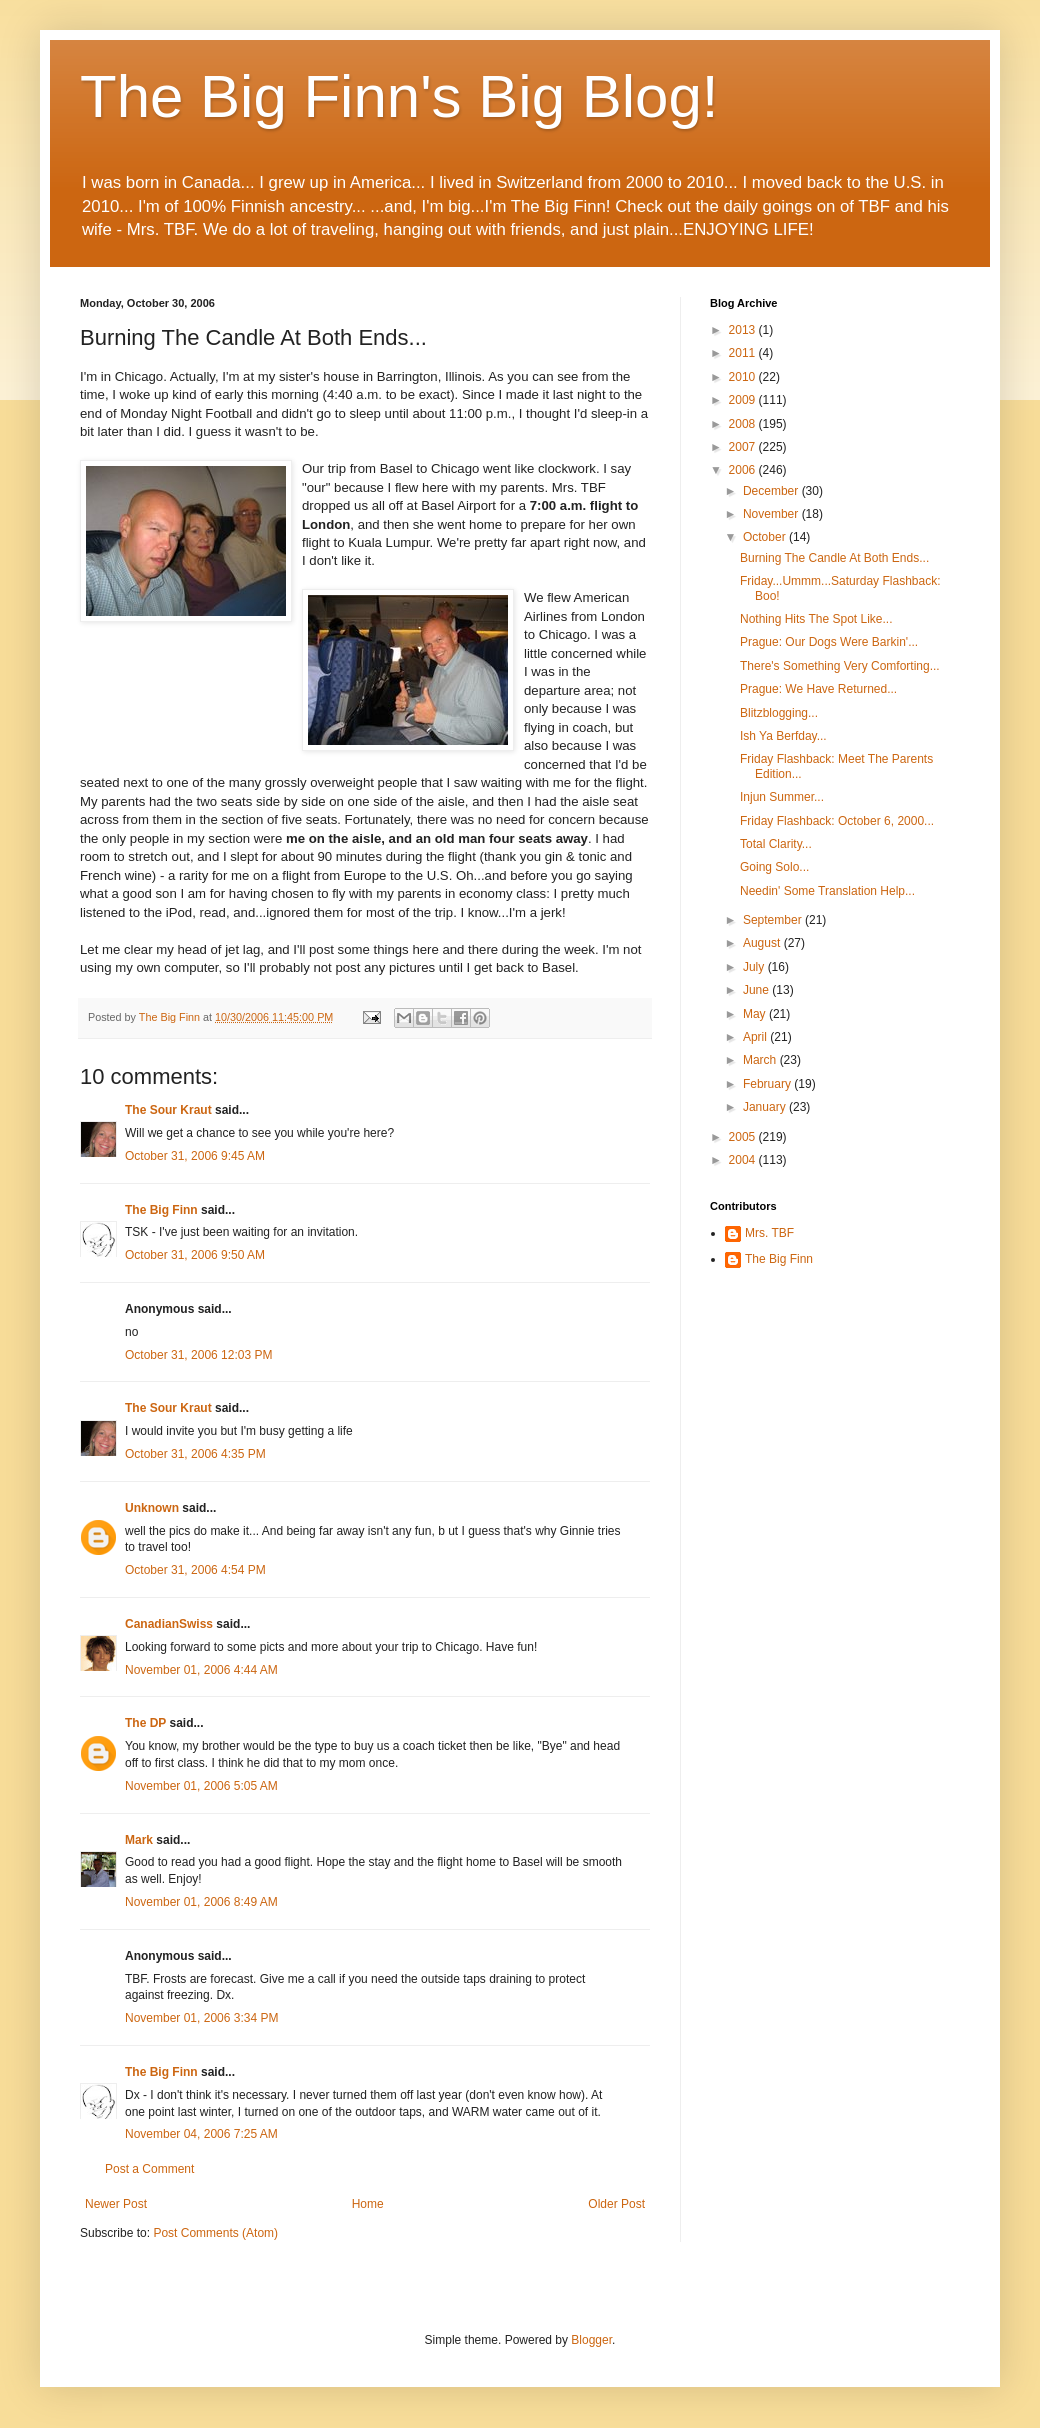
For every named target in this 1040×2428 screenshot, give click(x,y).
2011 (744, 353)
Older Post (616, 2204)
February (768, 1084)
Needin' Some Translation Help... (827, 891)
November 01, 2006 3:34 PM (201, 2018)
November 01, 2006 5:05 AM (201, 1786)
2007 (744, 447)
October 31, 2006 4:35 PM (195, 1454)
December (772, 491)
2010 (744, 377)
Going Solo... (774, 867)
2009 (744, 400)
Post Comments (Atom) (215, 2233)
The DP (145, 1723)
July (755, 967)
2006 (744, 470)
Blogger (591, 2340)
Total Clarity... (776, 844)
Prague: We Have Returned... (818, 689)
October (766, 537)
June (757, 990)
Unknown (152, 1508)
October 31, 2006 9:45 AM (195, 1156)
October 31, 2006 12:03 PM (198, 1355)
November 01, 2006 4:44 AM (201, 1670)
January (766, 1107)
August (763, 943)
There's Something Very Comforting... (840, 666)
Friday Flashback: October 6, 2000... (837, 821)
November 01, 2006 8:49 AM (201, 1902)
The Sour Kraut (168, 1110)
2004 (744, 1160)
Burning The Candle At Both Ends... (834, 558)
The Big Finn (161, 1210)
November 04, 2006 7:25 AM (201, 2134)
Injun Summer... (782, 797)
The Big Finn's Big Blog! (399, 96)
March (761, 1060)
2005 (744, 1137)
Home (368, 2204)
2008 (744, 424)
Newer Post (116, 2204)
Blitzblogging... (779, 713)
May (756, 1014)
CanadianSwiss (169, 1624)
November (772, 514)
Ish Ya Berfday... (783, 736)
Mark (139, 1840)
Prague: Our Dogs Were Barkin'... (829, 642)
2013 (744, 330)
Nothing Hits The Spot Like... (816, 619)
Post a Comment (149, 2169)
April (756, 1037)
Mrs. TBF (769, 1233)
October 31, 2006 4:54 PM (195, 1570)
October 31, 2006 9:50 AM (195, 1255)
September (774, 920)
